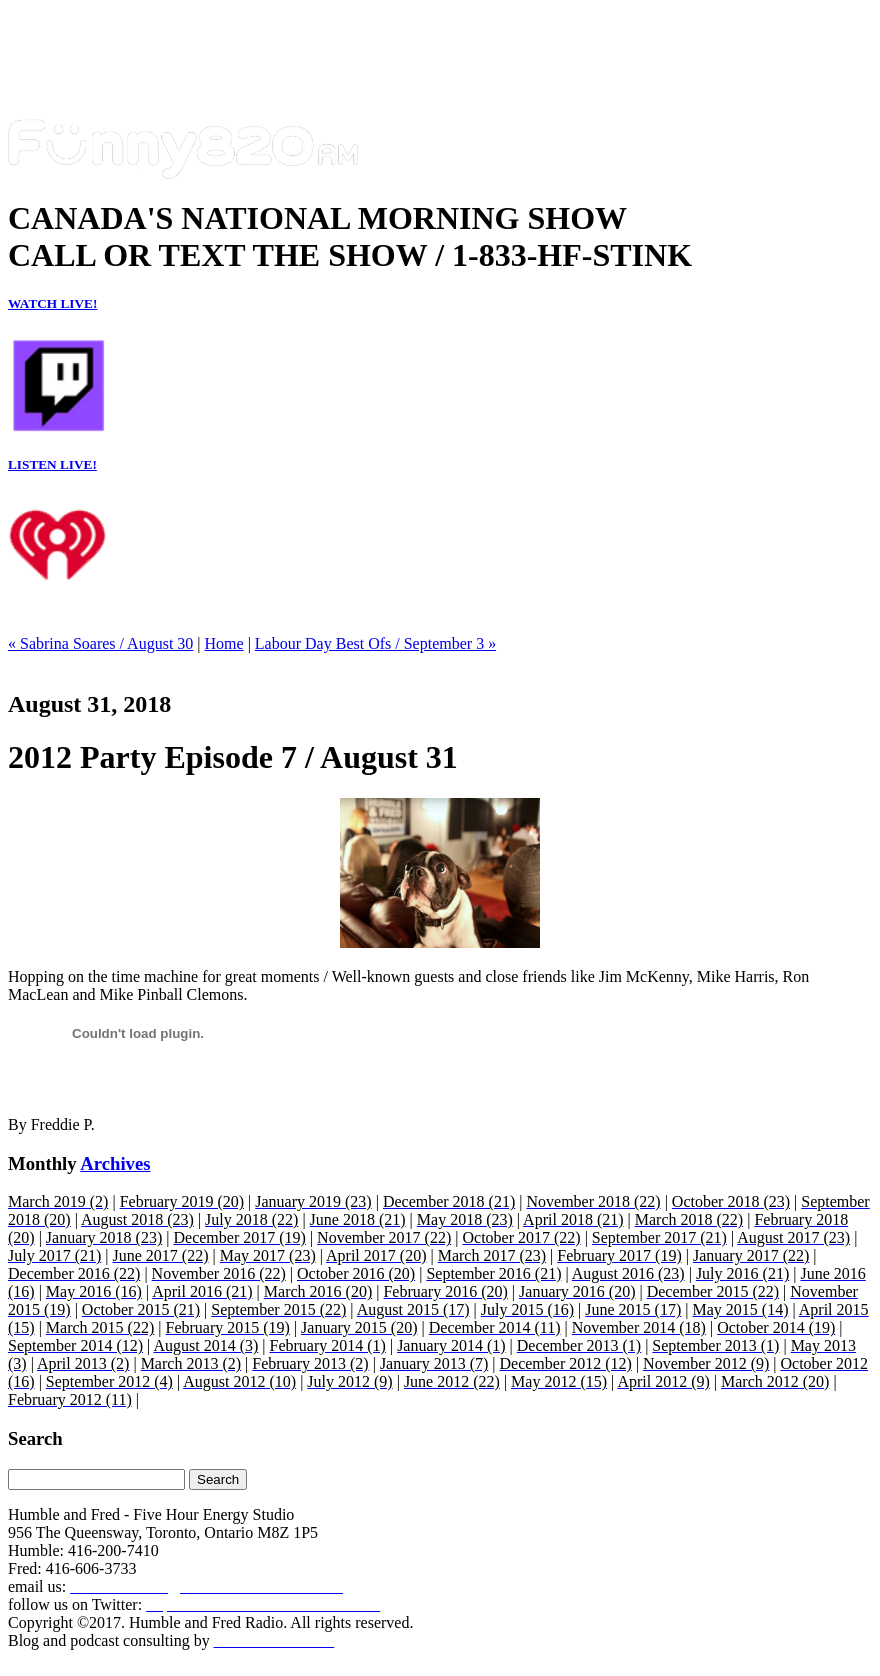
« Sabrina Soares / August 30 (100, 643)
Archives (115, 1163)
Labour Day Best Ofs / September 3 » (375, 643)
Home (224, 643)
